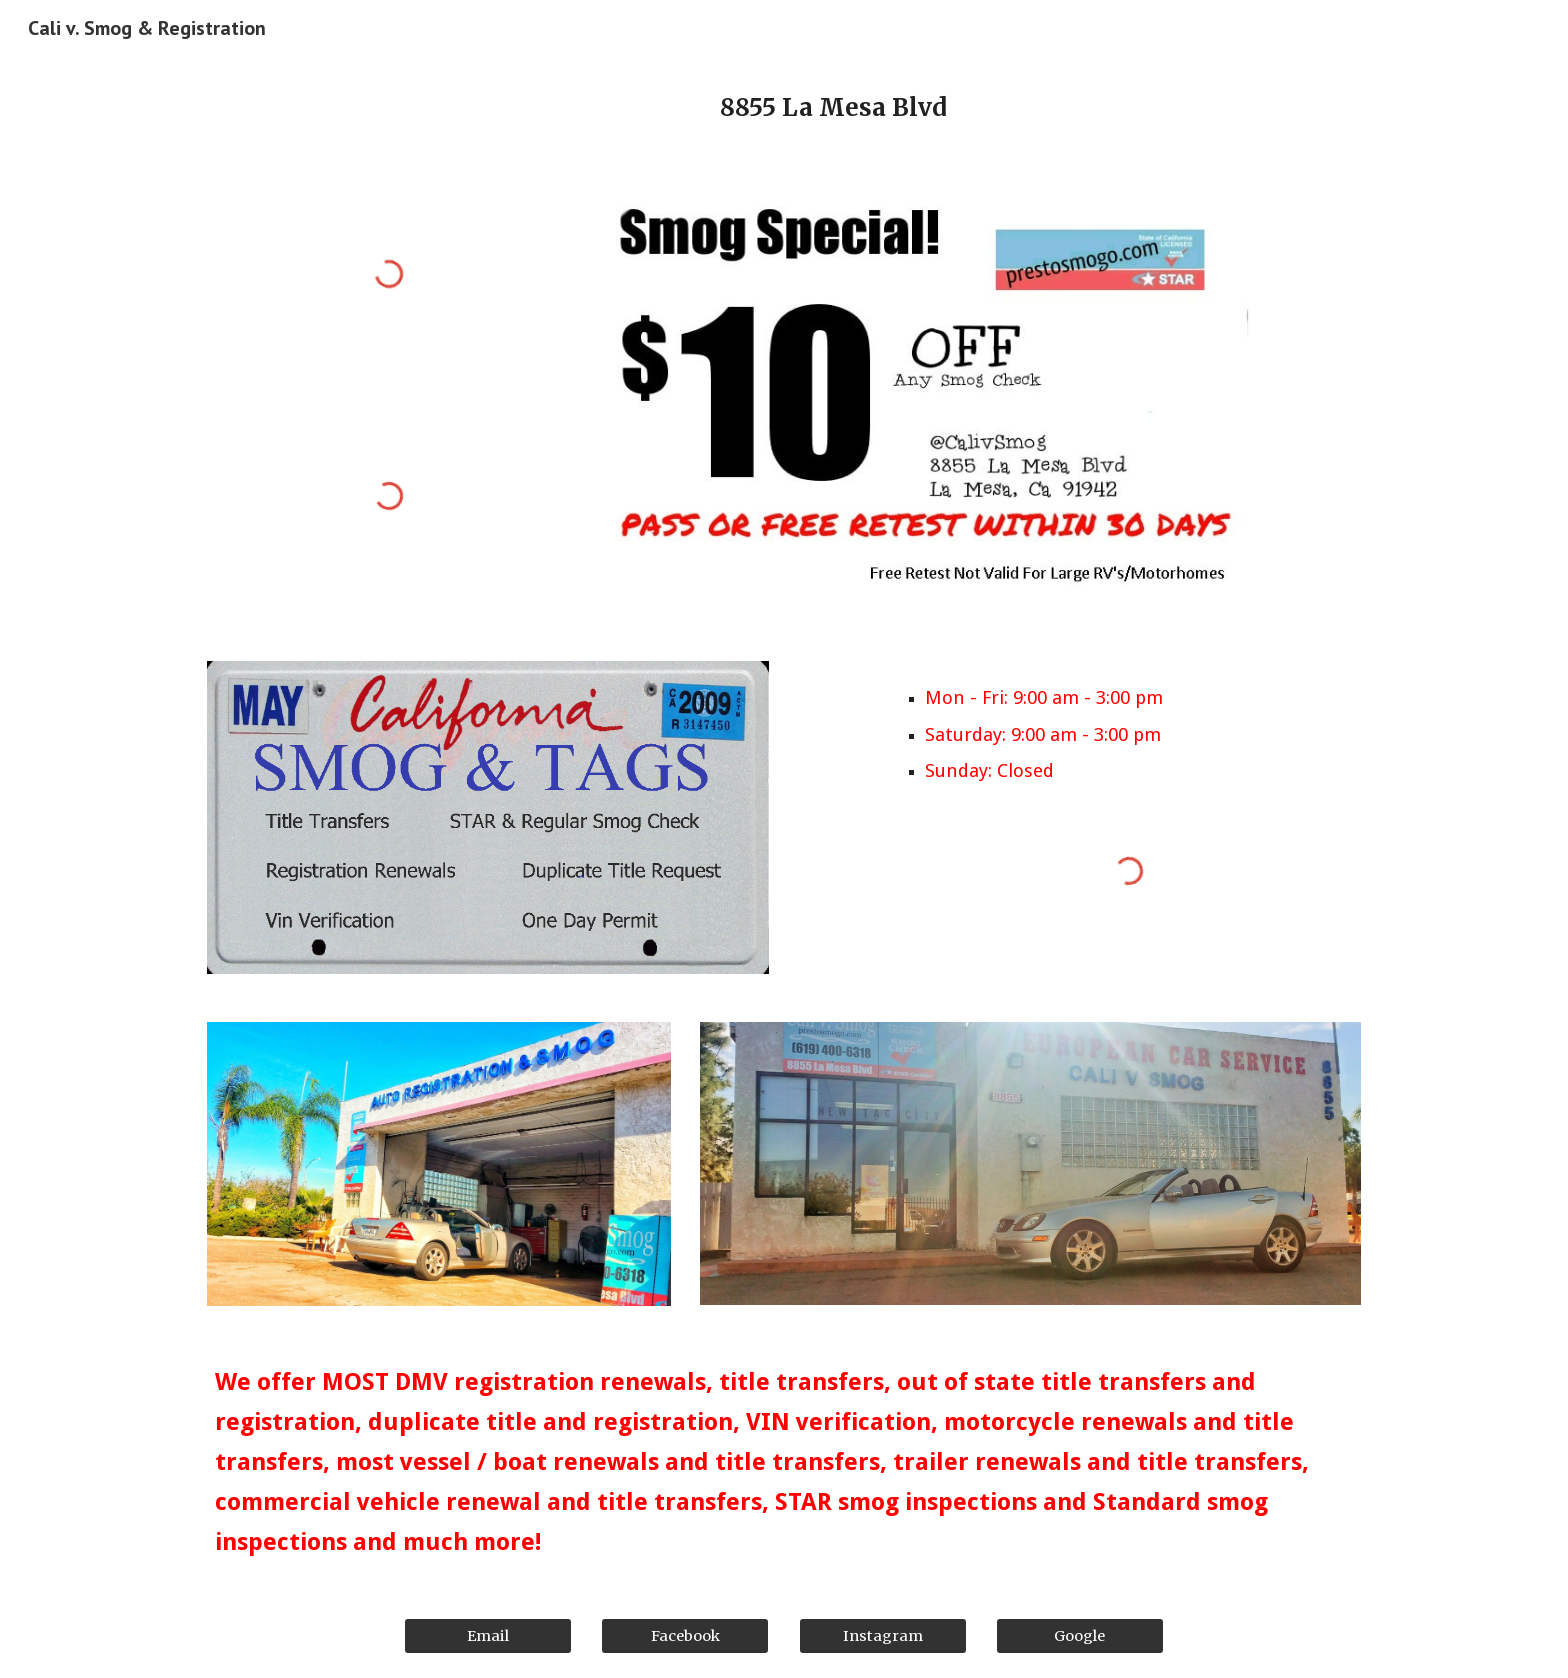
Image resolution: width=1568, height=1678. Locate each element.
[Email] (488, 1635)
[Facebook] (685, 1635)
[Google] (1080, 1635)
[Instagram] (883, 1635)
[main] (833, 108)
